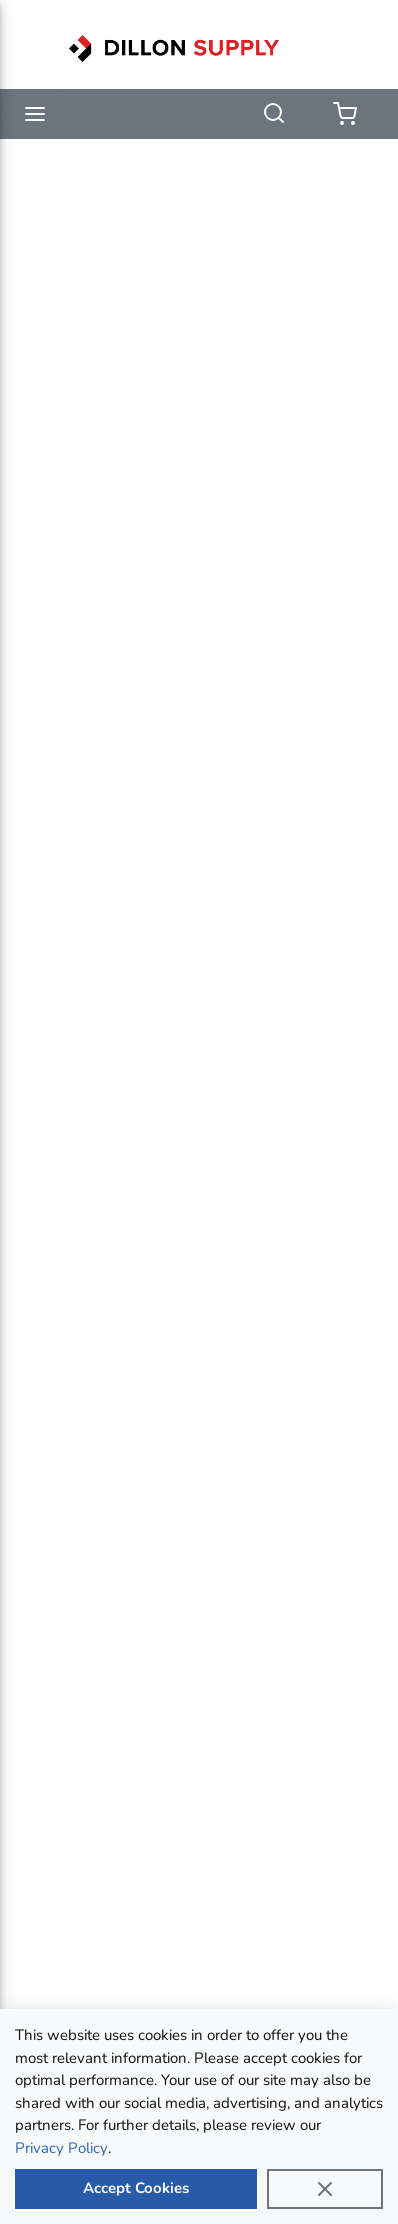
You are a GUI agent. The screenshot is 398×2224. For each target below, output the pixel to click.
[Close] (325, 2189)
